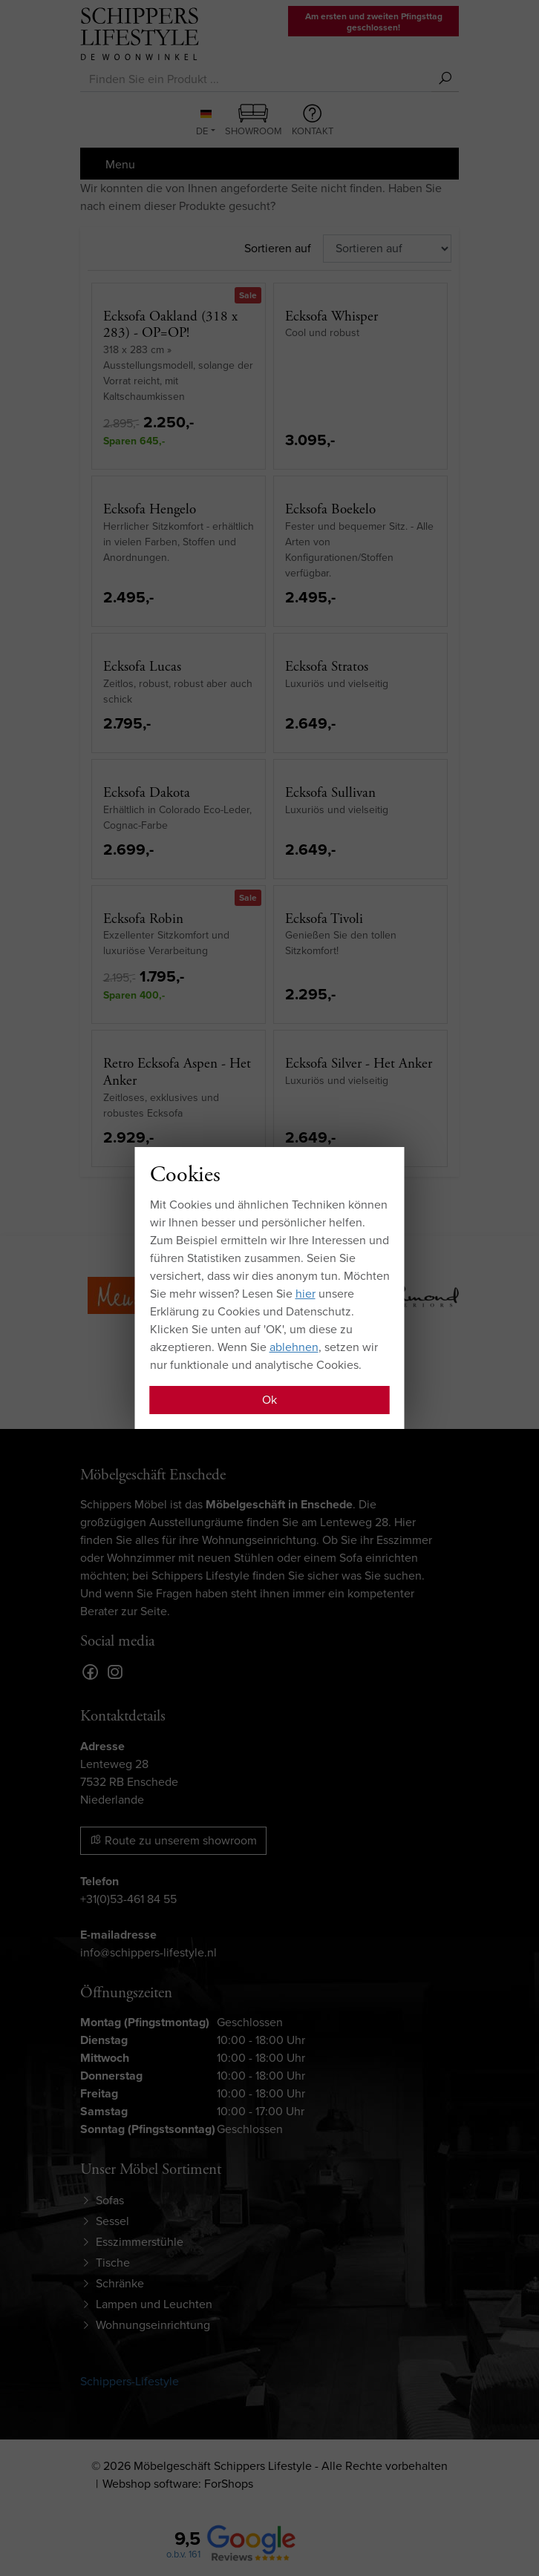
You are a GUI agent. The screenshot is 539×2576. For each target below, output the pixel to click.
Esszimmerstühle (139, 2241)
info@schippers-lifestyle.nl (148, 1952)
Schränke (120, 2283)
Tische (113, 2262)
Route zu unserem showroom (173, 1840)
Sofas (110, 2200)
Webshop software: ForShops (177, 2483)
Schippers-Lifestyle (129, 2381)
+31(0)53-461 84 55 (128, 1899)
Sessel (112, 2221)
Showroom (253, 121)
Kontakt (312, 121)
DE (203, 124)
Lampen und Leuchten (154, 2304)
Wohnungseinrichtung (153, 2324)
